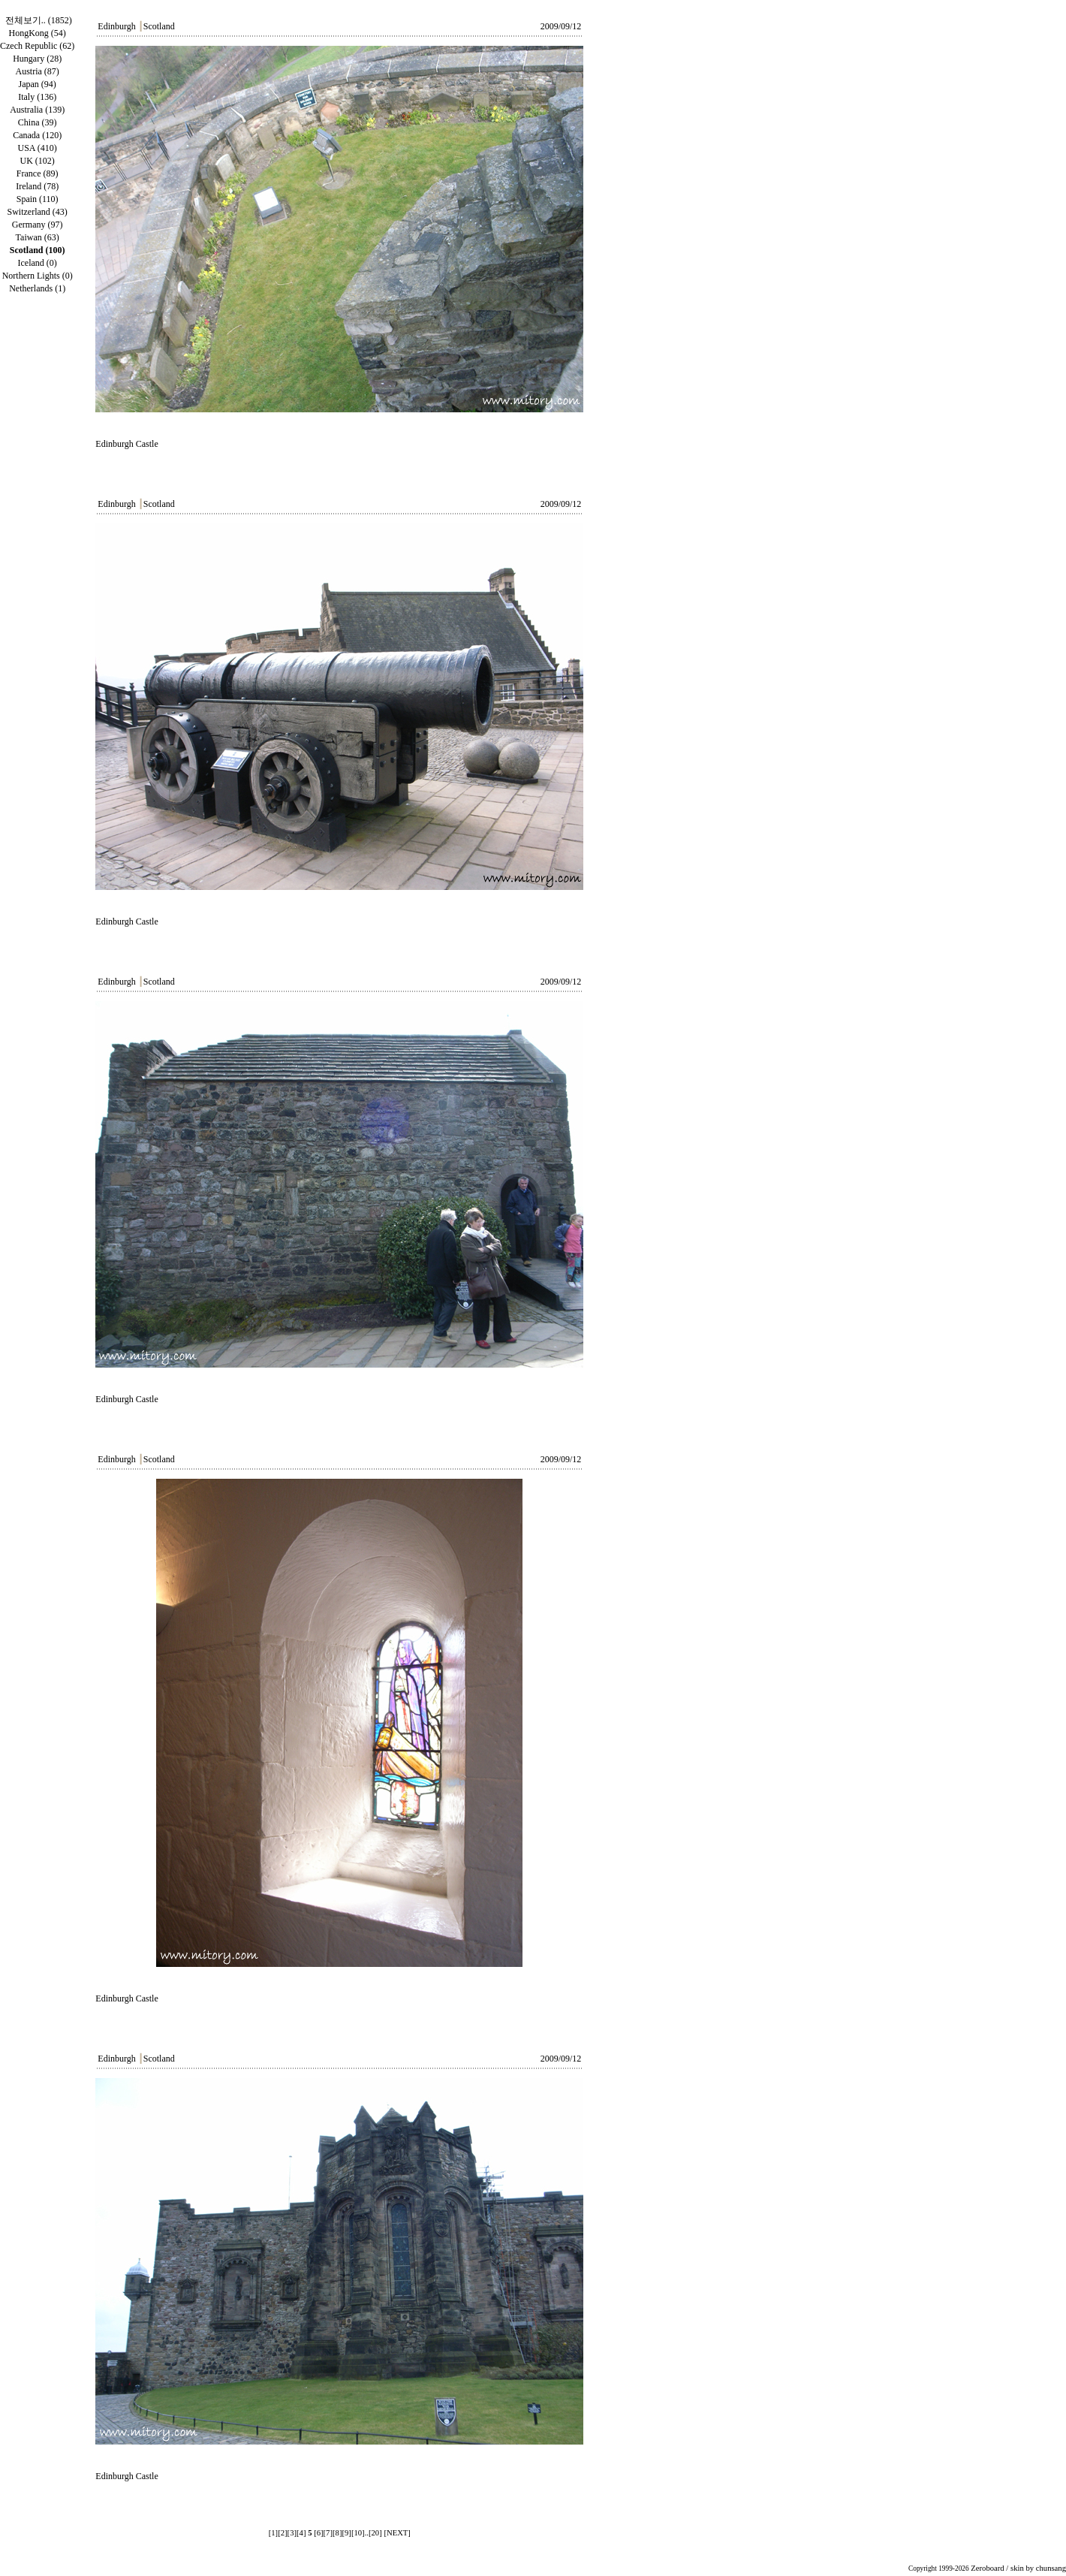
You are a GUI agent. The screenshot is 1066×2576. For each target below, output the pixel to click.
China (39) (37, 122)
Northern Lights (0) (37, 275)
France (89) (38, 173)
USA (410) (36, 148)
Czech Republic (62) (37, 46)
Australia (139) (37, 109)
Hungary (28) (37, 58)
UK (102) (37, 160)
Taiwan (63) (37, 237)
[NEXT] (397, 2533)
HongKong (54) (36, 33)
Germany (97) (37, 224)
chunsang (1051, 2568)
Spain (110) (38, 199)
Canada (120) (37, 135)
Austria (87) (37, 71)
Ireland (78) (37, 186)
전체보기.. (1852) (38, 20)
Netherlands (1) (37, 288)
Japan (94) (37, 84)
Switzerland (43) (38, 212)
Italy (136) (37, 97)
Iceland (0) (37, 263)
